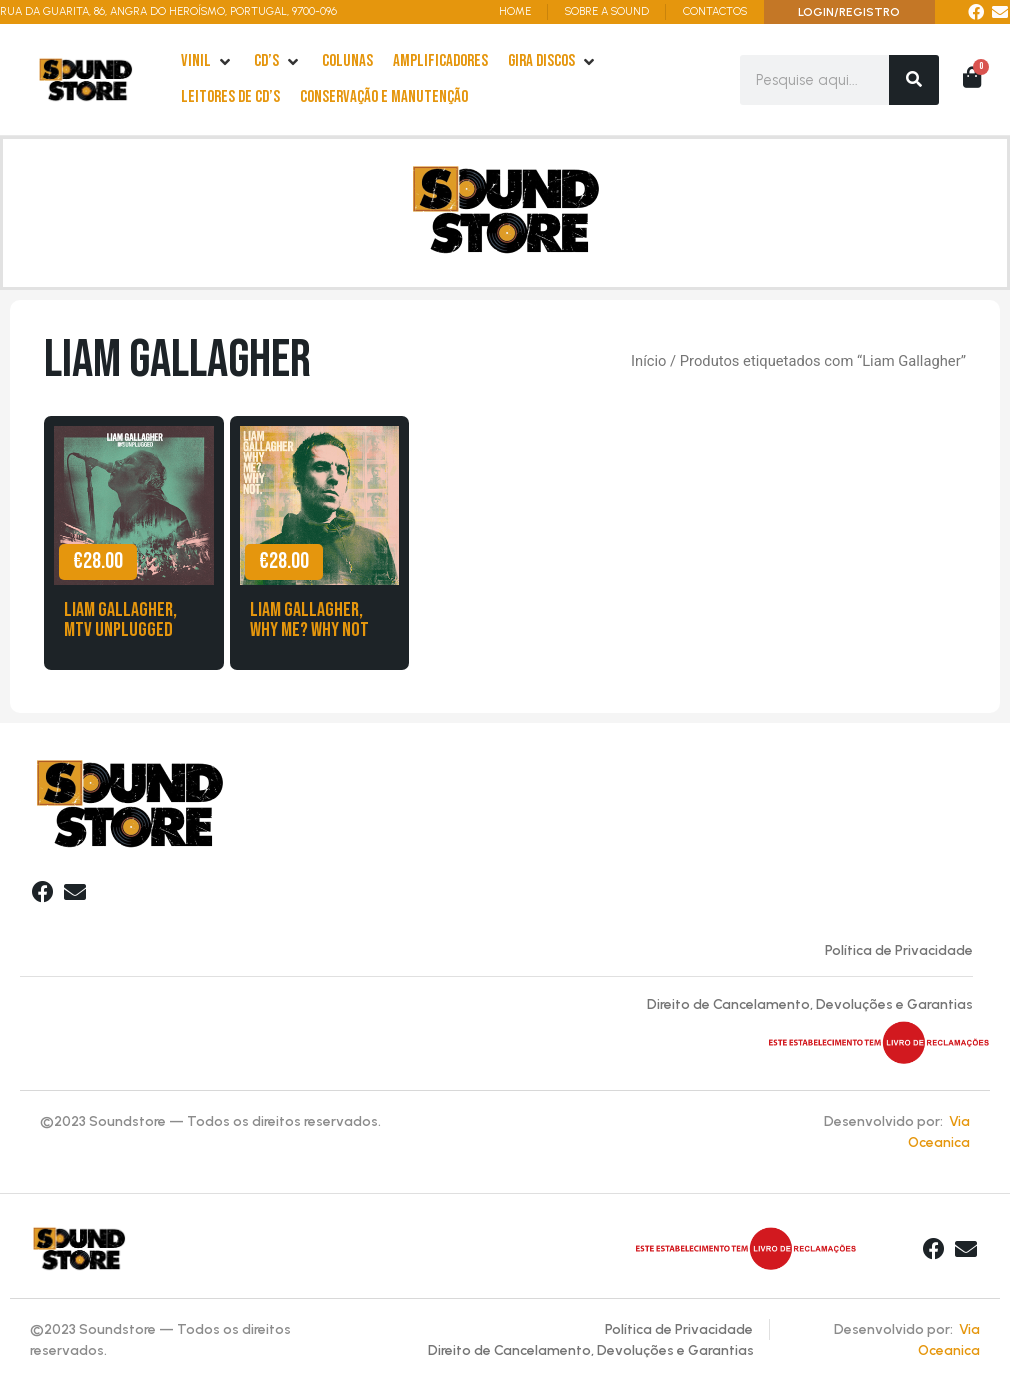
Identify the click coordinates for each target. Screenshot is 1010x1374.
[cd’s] (278, 62)
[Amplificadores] (440, 62)
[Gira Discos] (553, 62)
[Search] (914, 80)
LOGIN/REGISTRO (849, 12)
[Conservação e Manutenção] (384, 98)
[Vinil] (207, 62)
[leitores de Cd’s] (230, 98)
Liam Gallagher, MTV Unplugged (120, 620)
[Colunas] (347, 62)
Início (648, 361)
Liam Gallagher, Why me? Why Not (309, 620)
